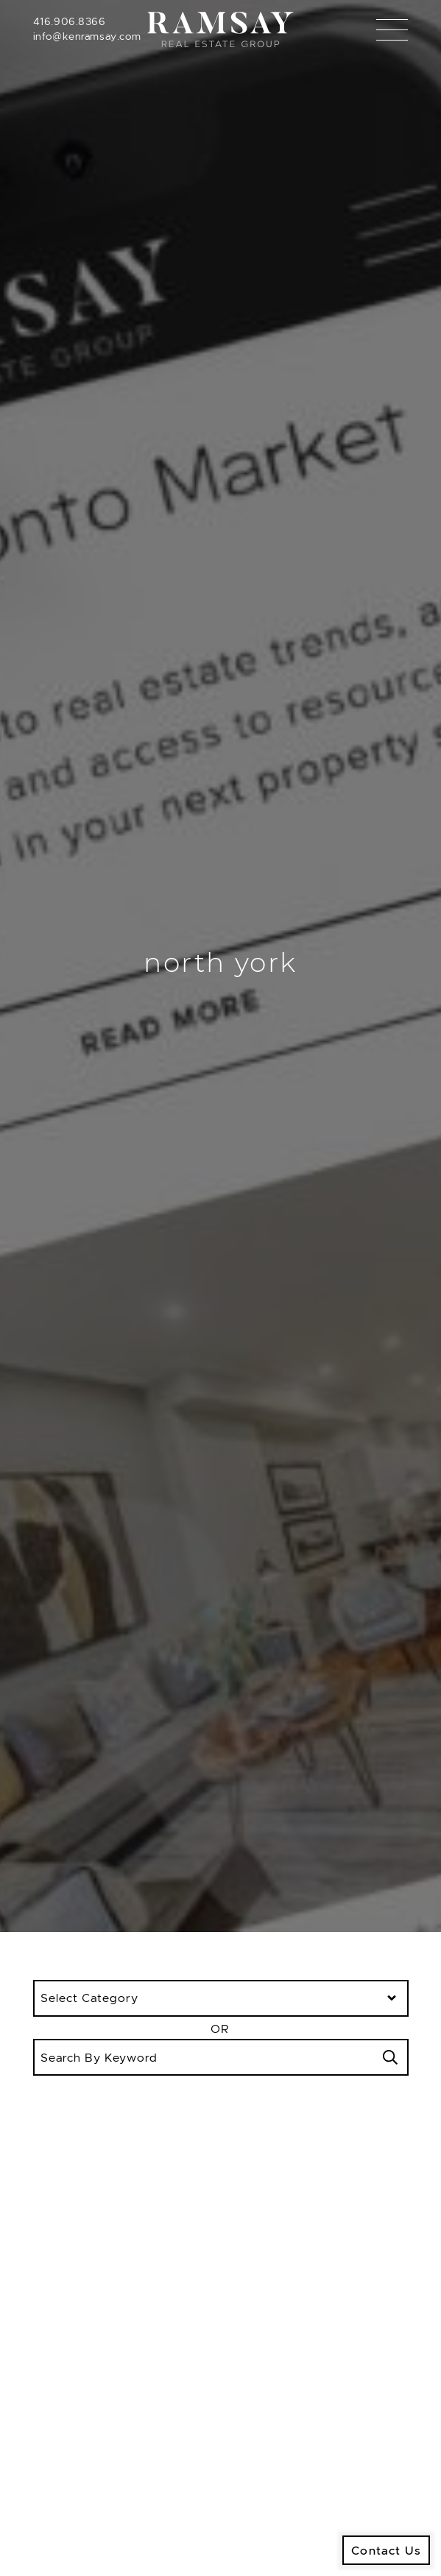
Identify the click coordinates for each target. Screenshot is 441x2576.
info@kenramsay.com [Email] (87, 36)
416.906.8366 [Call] (69, 21)
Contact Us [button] (386, 2550)
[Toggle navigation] (392, 29)
